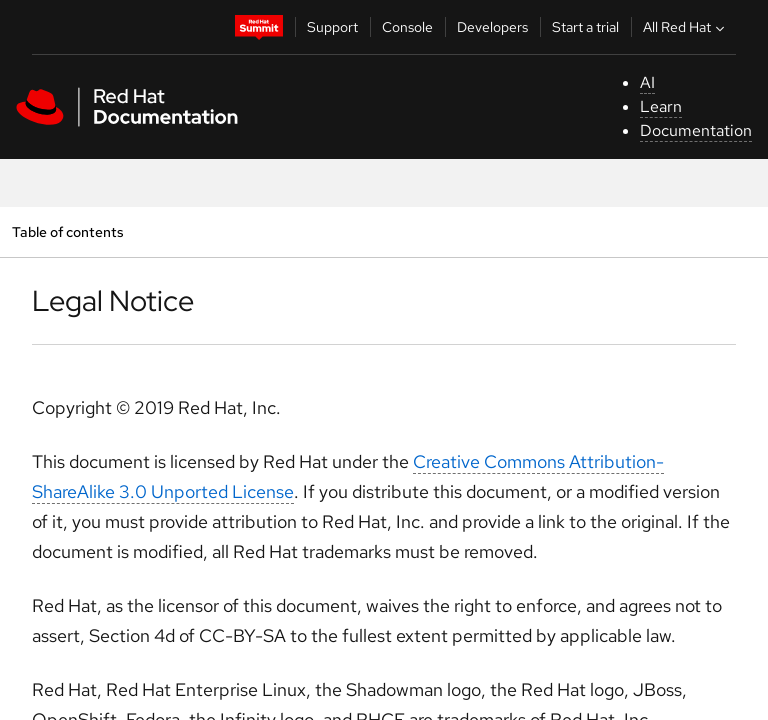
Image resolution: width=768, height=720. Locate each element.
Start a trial (585, 27)
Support (332, 27)
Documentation (696, 130)
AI (647, 82)
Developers (492, 27)
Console (407, 27)
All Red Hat (686, 27)
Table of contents (67, 231)
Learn (661, 106)
